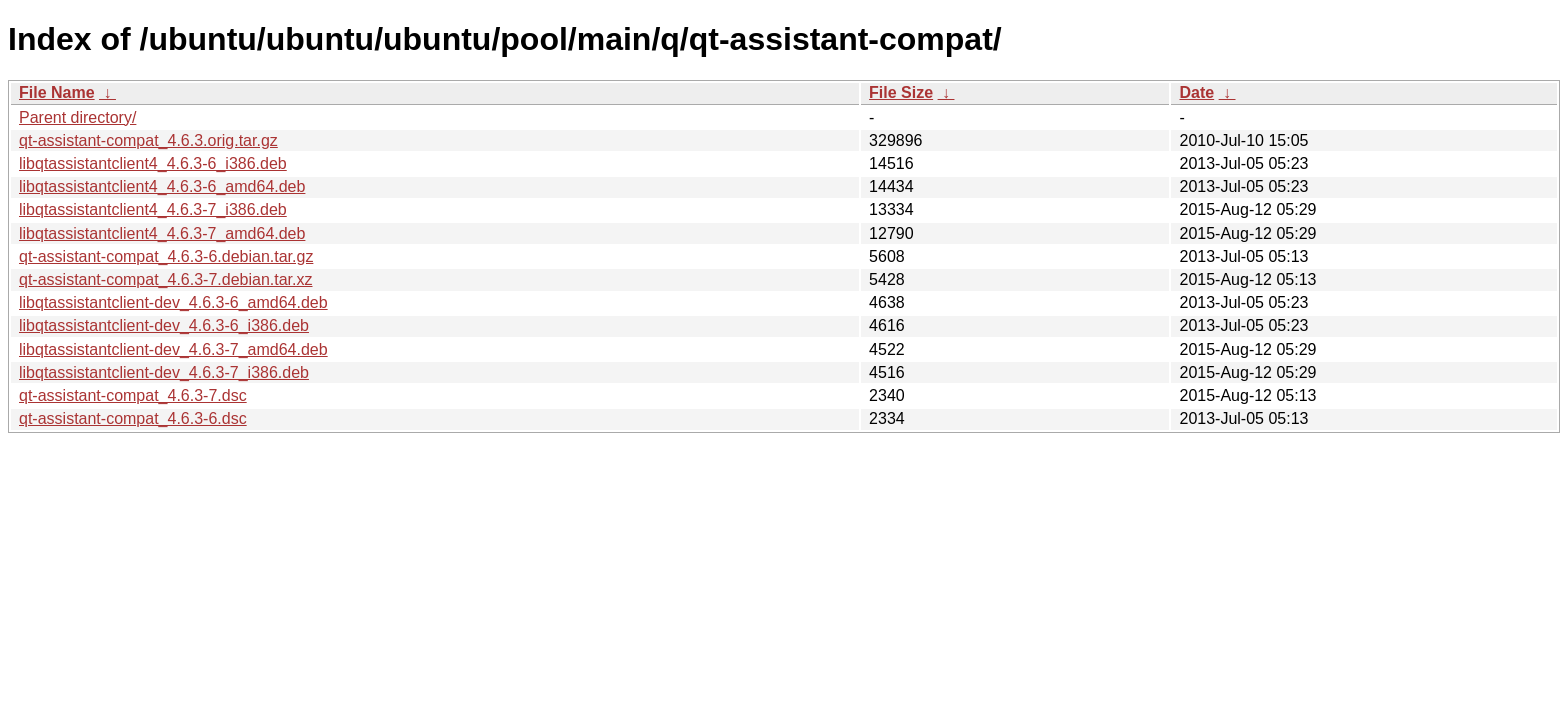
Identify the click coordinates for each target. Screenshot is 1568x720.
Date (1196, 92)
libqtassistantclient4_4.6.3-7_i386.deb (153, 209)
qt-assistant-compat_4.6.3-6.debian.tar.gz (166, 256)
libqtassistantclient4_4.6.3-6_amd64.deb (162, 186)
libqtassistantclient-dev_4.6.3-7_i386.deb (164, 372)
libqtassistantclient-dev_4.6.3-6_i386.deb (164, 325)
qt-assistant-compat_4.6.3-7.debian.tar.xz (166, 279)
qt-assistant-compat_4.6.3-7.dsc (133, 395)
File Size (901, 92)
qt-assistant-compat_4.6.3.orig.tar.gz (148, 140)
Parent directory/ (77, 117)
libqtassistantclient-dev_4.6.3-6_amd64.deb (173, 302)
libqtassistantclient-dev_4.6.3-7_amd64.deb (173, 349)
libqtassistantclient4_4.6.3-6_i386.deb (153, 163)
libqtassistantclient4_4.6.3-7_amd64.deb (162, 233)
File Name (57, 92)
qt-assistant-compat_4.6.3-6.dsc (133, 418)
